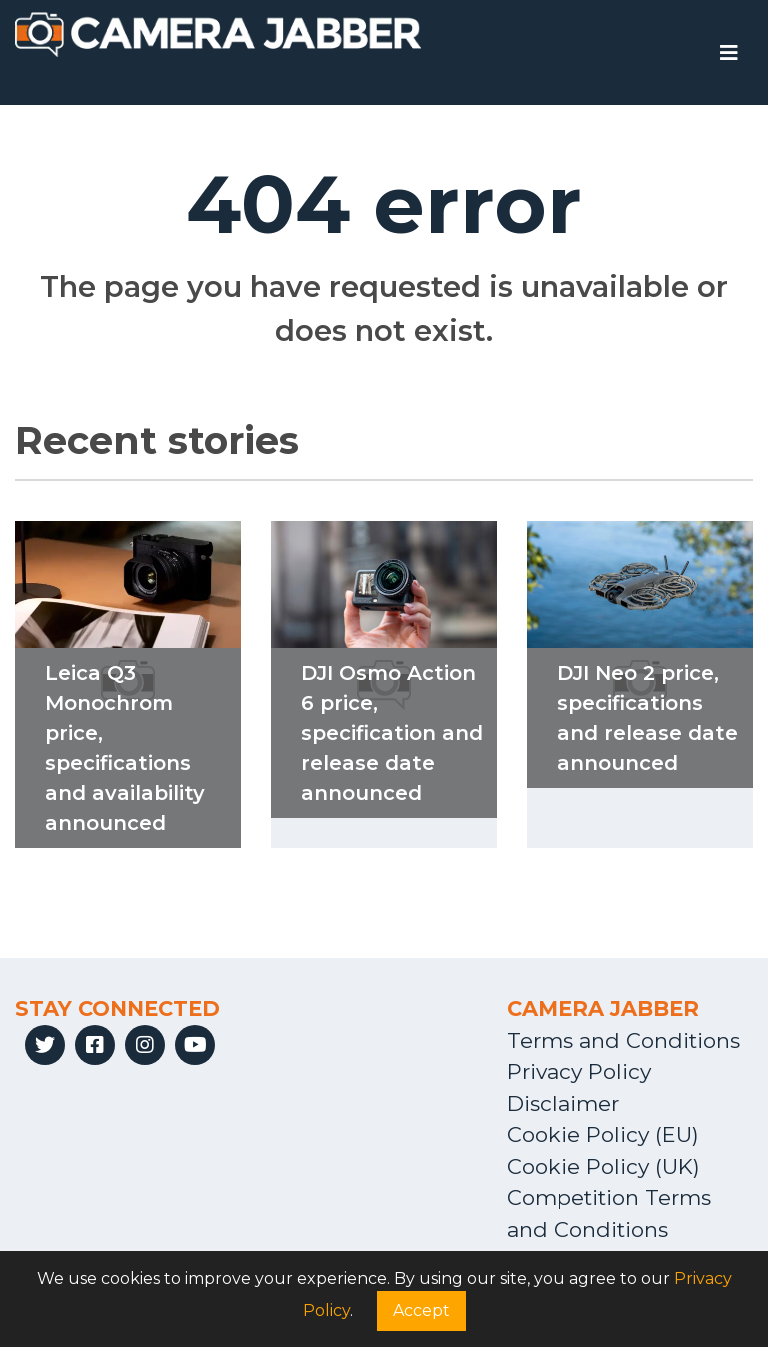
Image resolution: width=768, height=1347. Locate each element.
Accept (421, 1310)
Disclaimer (563, 1103)
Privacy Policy (579, 1071)
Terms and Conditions (623, 1040)
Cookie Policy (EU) (603, 1134)
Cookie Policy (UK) (603, 1166)
